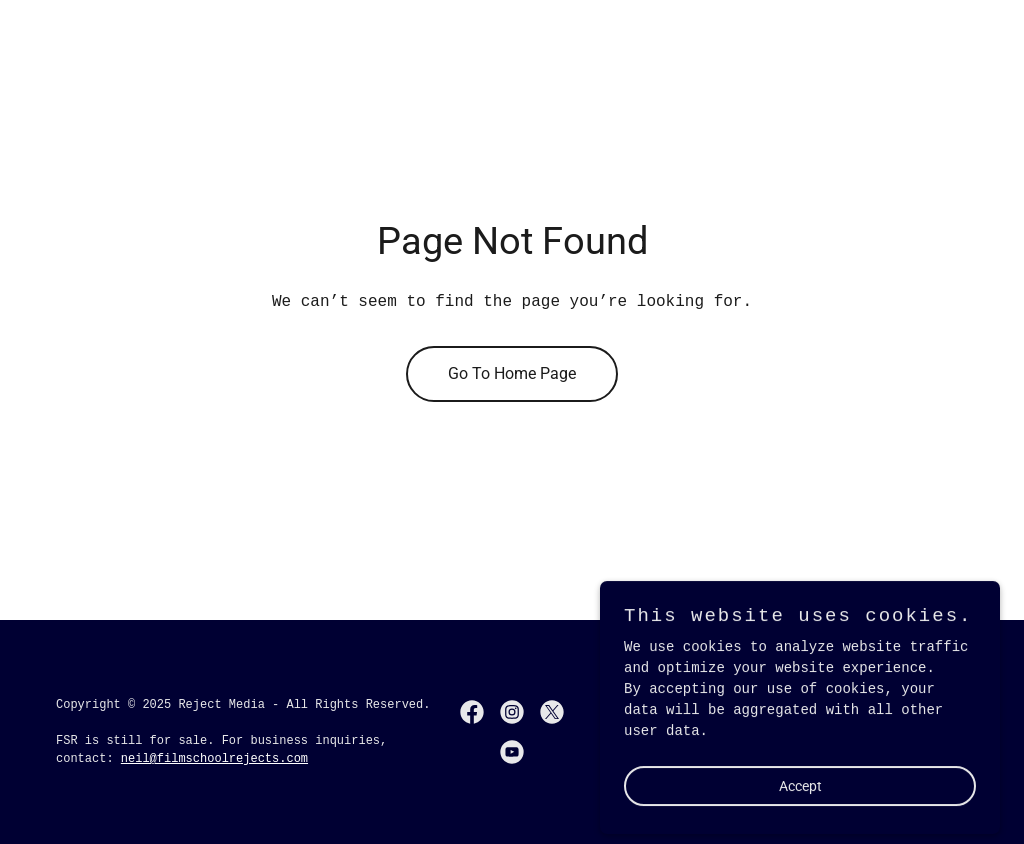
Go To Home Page (512, 373)
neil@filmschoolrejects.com (214, 759)
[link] (472, 712)
